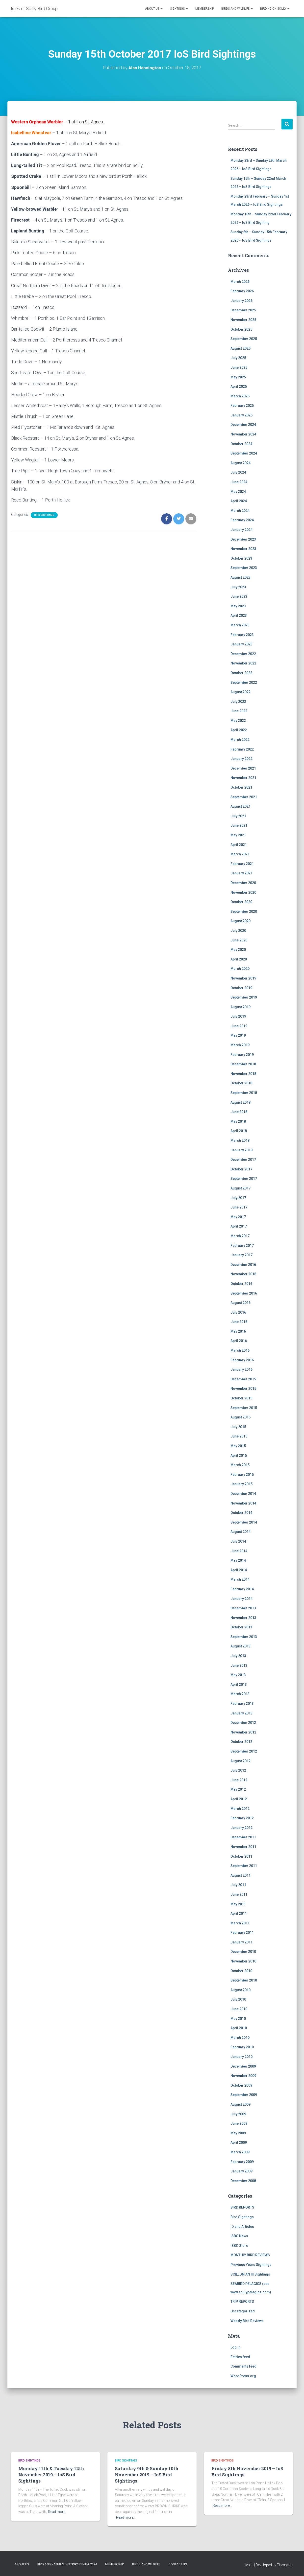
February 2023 (242, 635)
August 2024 (240, 463)
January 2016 (241, 1369)
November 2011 (243, 1847)
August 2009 (240, 2104)
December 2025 (243, 310)
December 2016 (243, 1265)
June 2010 (238, 2009)
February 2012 (242, 1818)
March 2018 (240, 1140)
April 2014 (238, 1570)
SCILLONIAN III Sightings (250, 2274)
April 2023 (238, 615)
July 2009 (238, 2114)
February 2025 (242, 406)
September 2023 (243, 568)
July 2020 (238, 931)
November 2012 (243, 1732)
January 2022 (241, 759)
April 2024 (238, 501)
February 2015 (242, 1475)
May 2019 (238, 1035)
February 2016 (242, 1360)
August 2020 (240, 921)
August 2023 (240, 577)
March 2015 (240, 1465)
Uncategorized (242, 2311)
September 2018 (243, 1093)
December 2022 (243, 654)
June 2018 (238, 1112)
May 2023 (238, 606)
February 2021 (242, 864)
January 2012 (241, 1828)
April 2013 (238, 1685)
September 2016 (243, 1293)
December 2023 (243, 539)
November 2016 (243, 1274)
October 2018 (241, 1083)
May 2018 (238, 1121)
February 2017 (242, 1246)
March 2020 (240, 969)
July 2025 (238, 358)
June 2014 (238, 1551)
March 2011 (240, 1923)
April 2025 (238, 386)
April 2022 (238, 730)
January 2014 (241, 1599)
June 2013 (238, 1665)
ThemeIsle (285, 2565)
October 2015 (241, 1398)
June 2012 (238, 1780)
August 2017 (240, 1188)
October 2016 (241, 1284)
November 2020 (243, 892)
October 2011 (241, 1856)
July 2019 (238, 1016)
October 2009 (241, 2085)
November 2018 (243, 1074)
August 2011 (240, 1875)
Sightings (179, 8)
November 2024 (243, 434)
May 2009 (238, 2133)
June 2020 (238, 940)
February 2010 (242, 2047)
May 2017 (238, 1217)
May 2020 (238, 950)
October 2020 (241, 902)
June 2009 (238, 2123)
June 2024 (238, 482)
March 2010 (240, 2038)
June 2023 (238, 596)
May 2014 (238, 1560)
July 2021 (238, 816)
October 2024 (241, 444)
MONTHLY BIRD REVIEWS (250, 2255)
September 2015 (243, 1408)
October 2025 (241, 329)
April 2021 (238, 845)
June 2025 (238, 367)
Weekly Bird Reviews (247, 2321)
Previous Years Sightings (251, 2265)
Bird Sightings (44, 515)
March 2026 (240, 282)
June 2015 (238, 1436)
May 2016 (238, 1331)
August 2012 (240, 1761)
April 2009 (238, 2142)
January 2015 (241, 1484)
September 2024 (243, 453)
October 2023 (241, 558)
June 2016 (238, 1322)
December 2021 (243, 768)
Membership (204, 8)
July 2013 (238, 1656)
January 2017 (241, 1255)
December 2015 (243, 1379)
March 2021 (240, 854)
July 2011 (238, 1885)
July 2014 (238, 1541)
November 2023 (243, 549)
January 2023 (241, 644)
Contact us (178, 2564)
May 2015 (238, 1446)
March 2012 (240, 1809)
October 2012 (241, 1742)
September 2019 (243, 997)
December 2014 (243, 1494)
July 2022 (238, 702)
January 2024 (241, 530)
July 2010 (238, 1999)
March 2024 (240, 511)
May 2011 (238, 1904)
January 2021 (241, 873)
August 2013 (240, 1646)
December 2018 (243, 1064)
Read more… (57, 2512)
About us (154, 8)
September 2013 (243, 1637)
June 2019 (238, 1026)
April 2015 (238, 1456)
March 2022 (240, 740)
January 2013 (241, 1713)
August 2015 (240, 1417)
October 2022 (241, 673)
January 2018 (241, 1150)
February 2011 (242, 1933)
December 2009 (243, 2066)
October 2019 (241, 988)
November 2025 (243, 320)
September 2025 (243, 339)
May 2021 (238, 835)
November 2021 (243, 778)
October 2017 (241, 1169)
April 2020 (238, 959)
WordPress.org (243, 2376)
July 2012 (238, 1770)
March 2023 (240, 625)
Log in (235, 2347)
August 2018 (240, 1102)
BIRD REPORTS (242, 2207)
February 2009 (242, 2162)
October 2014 (241, 1513)
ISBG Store (239, 2246)
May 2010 (238, 2019)
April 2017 (238, 1226)
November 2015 (243, 1389)
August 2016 (240, 1303)
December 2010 (243, 1952)
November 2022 (243, 663)
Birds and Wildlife (237, 8)
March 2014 (240, 1579)
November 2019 (243, 978)
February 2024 (242, 520)
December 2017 (243, 1160)
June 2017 (238, 1207)
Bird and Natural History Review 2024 (67, 2564)
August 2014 (240, 1532)
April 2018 (238, 1131)
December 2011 (243, 1837)
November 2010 (243, 1961)
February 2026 (242, 291)
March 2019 (240, 1045)
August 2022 (240, 692)
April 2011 (238, 1913)
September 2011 (243, 1866)
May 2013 (238, 1675)
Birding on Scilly (274, 8)
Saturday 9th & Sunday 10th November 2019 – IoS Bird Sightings (146, 2474)
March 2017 (240, 1236)
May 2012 (238, 1789)
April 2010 (238, 2028)
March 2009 (240, 2152)
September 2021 (243, 797)
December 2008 (243, 2181)
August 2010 (240, 1990)
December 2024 (243, 425)
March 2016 (240, 1350)
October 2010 (241, 1971)
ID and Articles (242, 2227)
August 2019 (240, 1007)
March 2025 (240, 396)
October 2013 (241, 1627)
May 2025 (238, 377)
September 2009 (243, 2095)
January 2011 (241, 1942)
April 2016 (238, 1341)
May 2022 (238, 721)
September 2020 (243, 911)
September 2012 (243, 1751)
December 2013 (243, 1608)
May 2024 (238, 492)
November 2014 (243, 1503)
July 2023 (238, 587)
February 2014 (242, 1589)
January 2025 (241, 415)
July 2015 (238, 1427)
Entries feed (240, 2357)
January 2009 (241, 2171)
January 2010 (241, 2057)
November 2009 (243, 2076)
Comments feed (243, 2366)
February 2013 (242, 1704)
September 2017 (243, 1179)
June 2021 (238, 825)
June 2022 (238, 711)
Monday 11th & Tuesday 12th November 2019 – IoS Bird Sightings (51, 2474)
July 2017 (238, 1198)
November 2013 (243, 1618)
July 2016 (238, 1312)
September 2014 (243, 1522)
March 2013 (240, 1694)
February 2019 (242, 1055)
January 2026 (241, 301)
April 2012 (238, 1799)
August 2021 (240, 806)
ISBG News (239, 2236)
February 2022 (242, 749)
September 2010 (243, 1980)
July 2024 (238, 472)
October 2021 (241, 787)
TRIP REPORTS (242, 2301)
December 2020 (243, 883)
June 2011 (238, 1894)
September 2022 (243, 682)
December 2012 (243, 1723)
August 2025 (240, 348)
